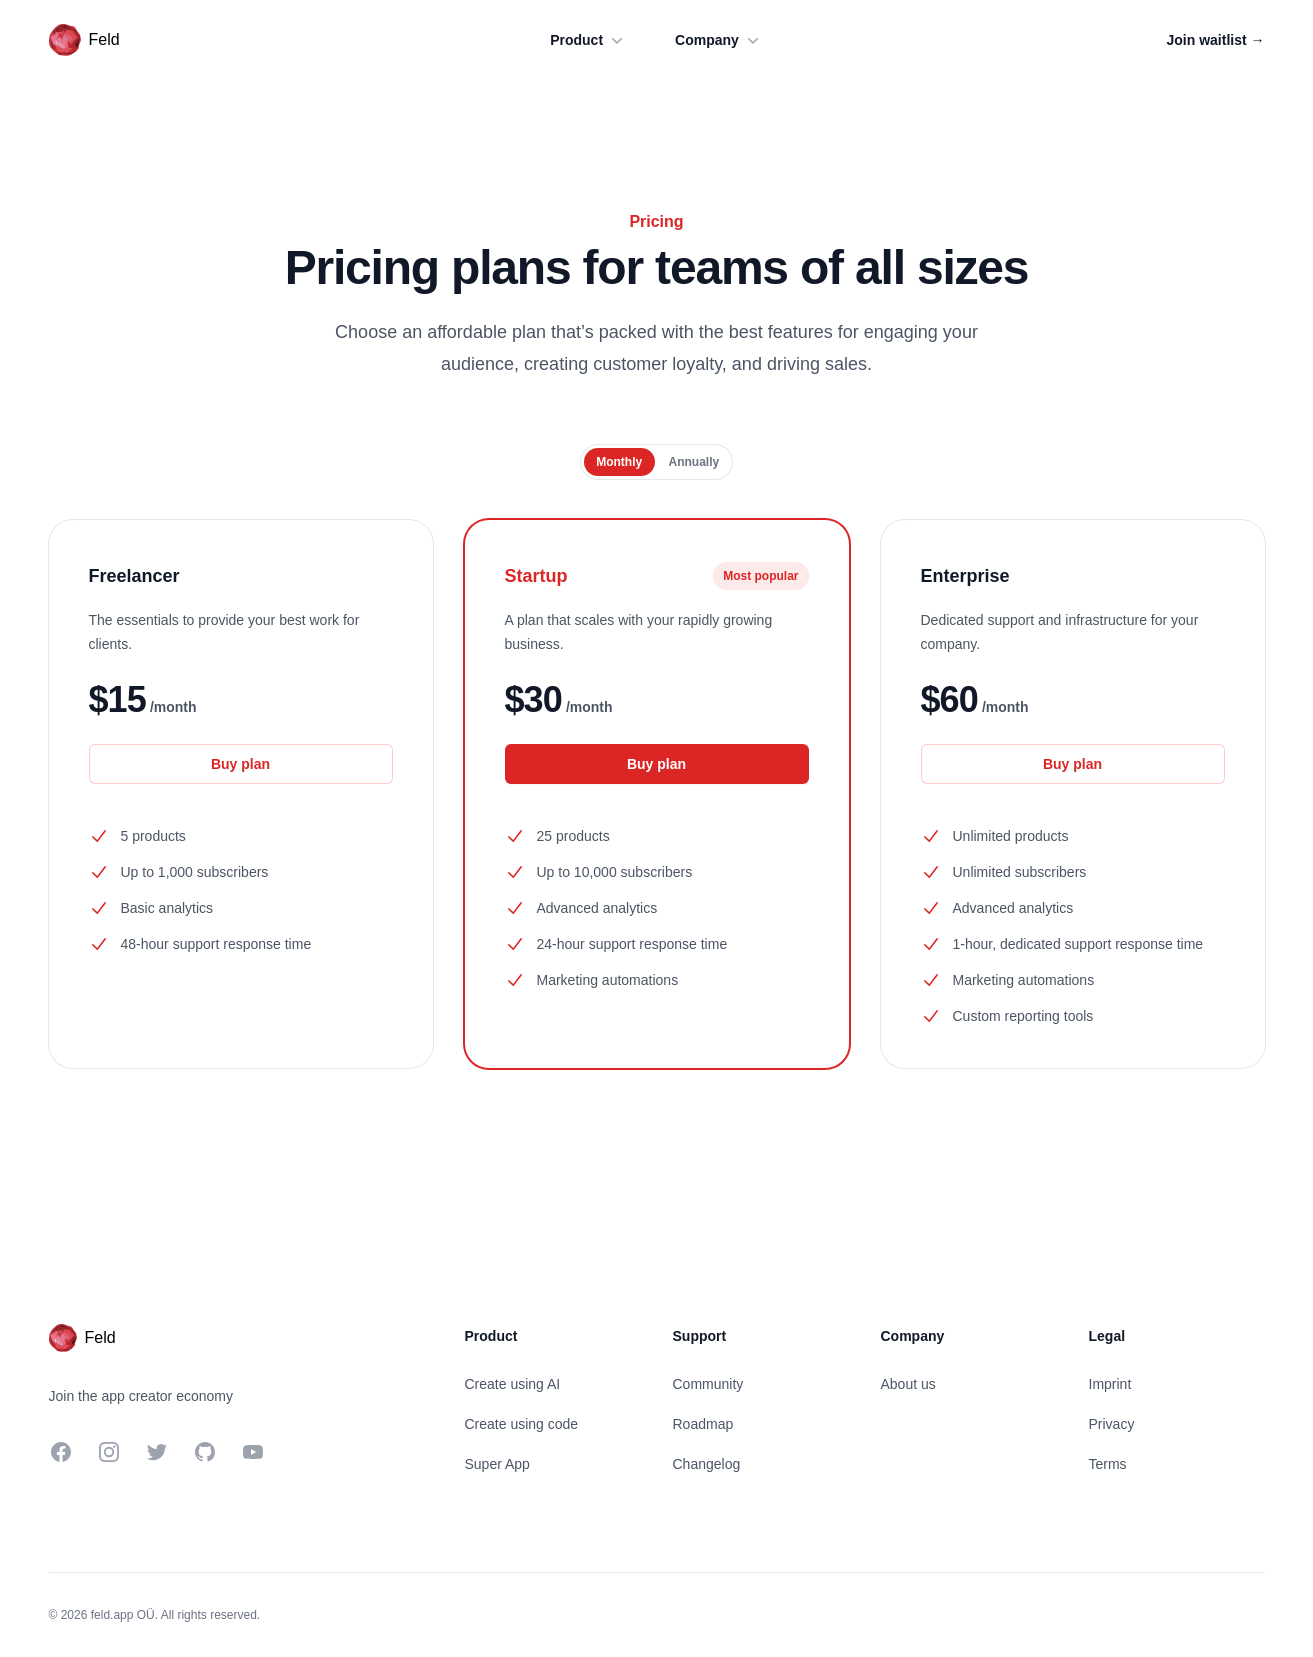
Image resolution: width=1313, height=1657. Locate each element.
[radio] (619, 462)
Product (588, 40)
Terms (1108, 1464)
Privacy (1112, 1424)
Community (708, 1384)
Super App (497, 1464)
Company (719, 40)
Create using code (522, 1424)
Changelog (707, 1464)
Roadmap (703, 1424)
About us (908, 1384)
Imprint (1110, 1384)
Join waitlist (1215, 40)
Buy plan (240, 764)
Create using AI (513, 1384)
